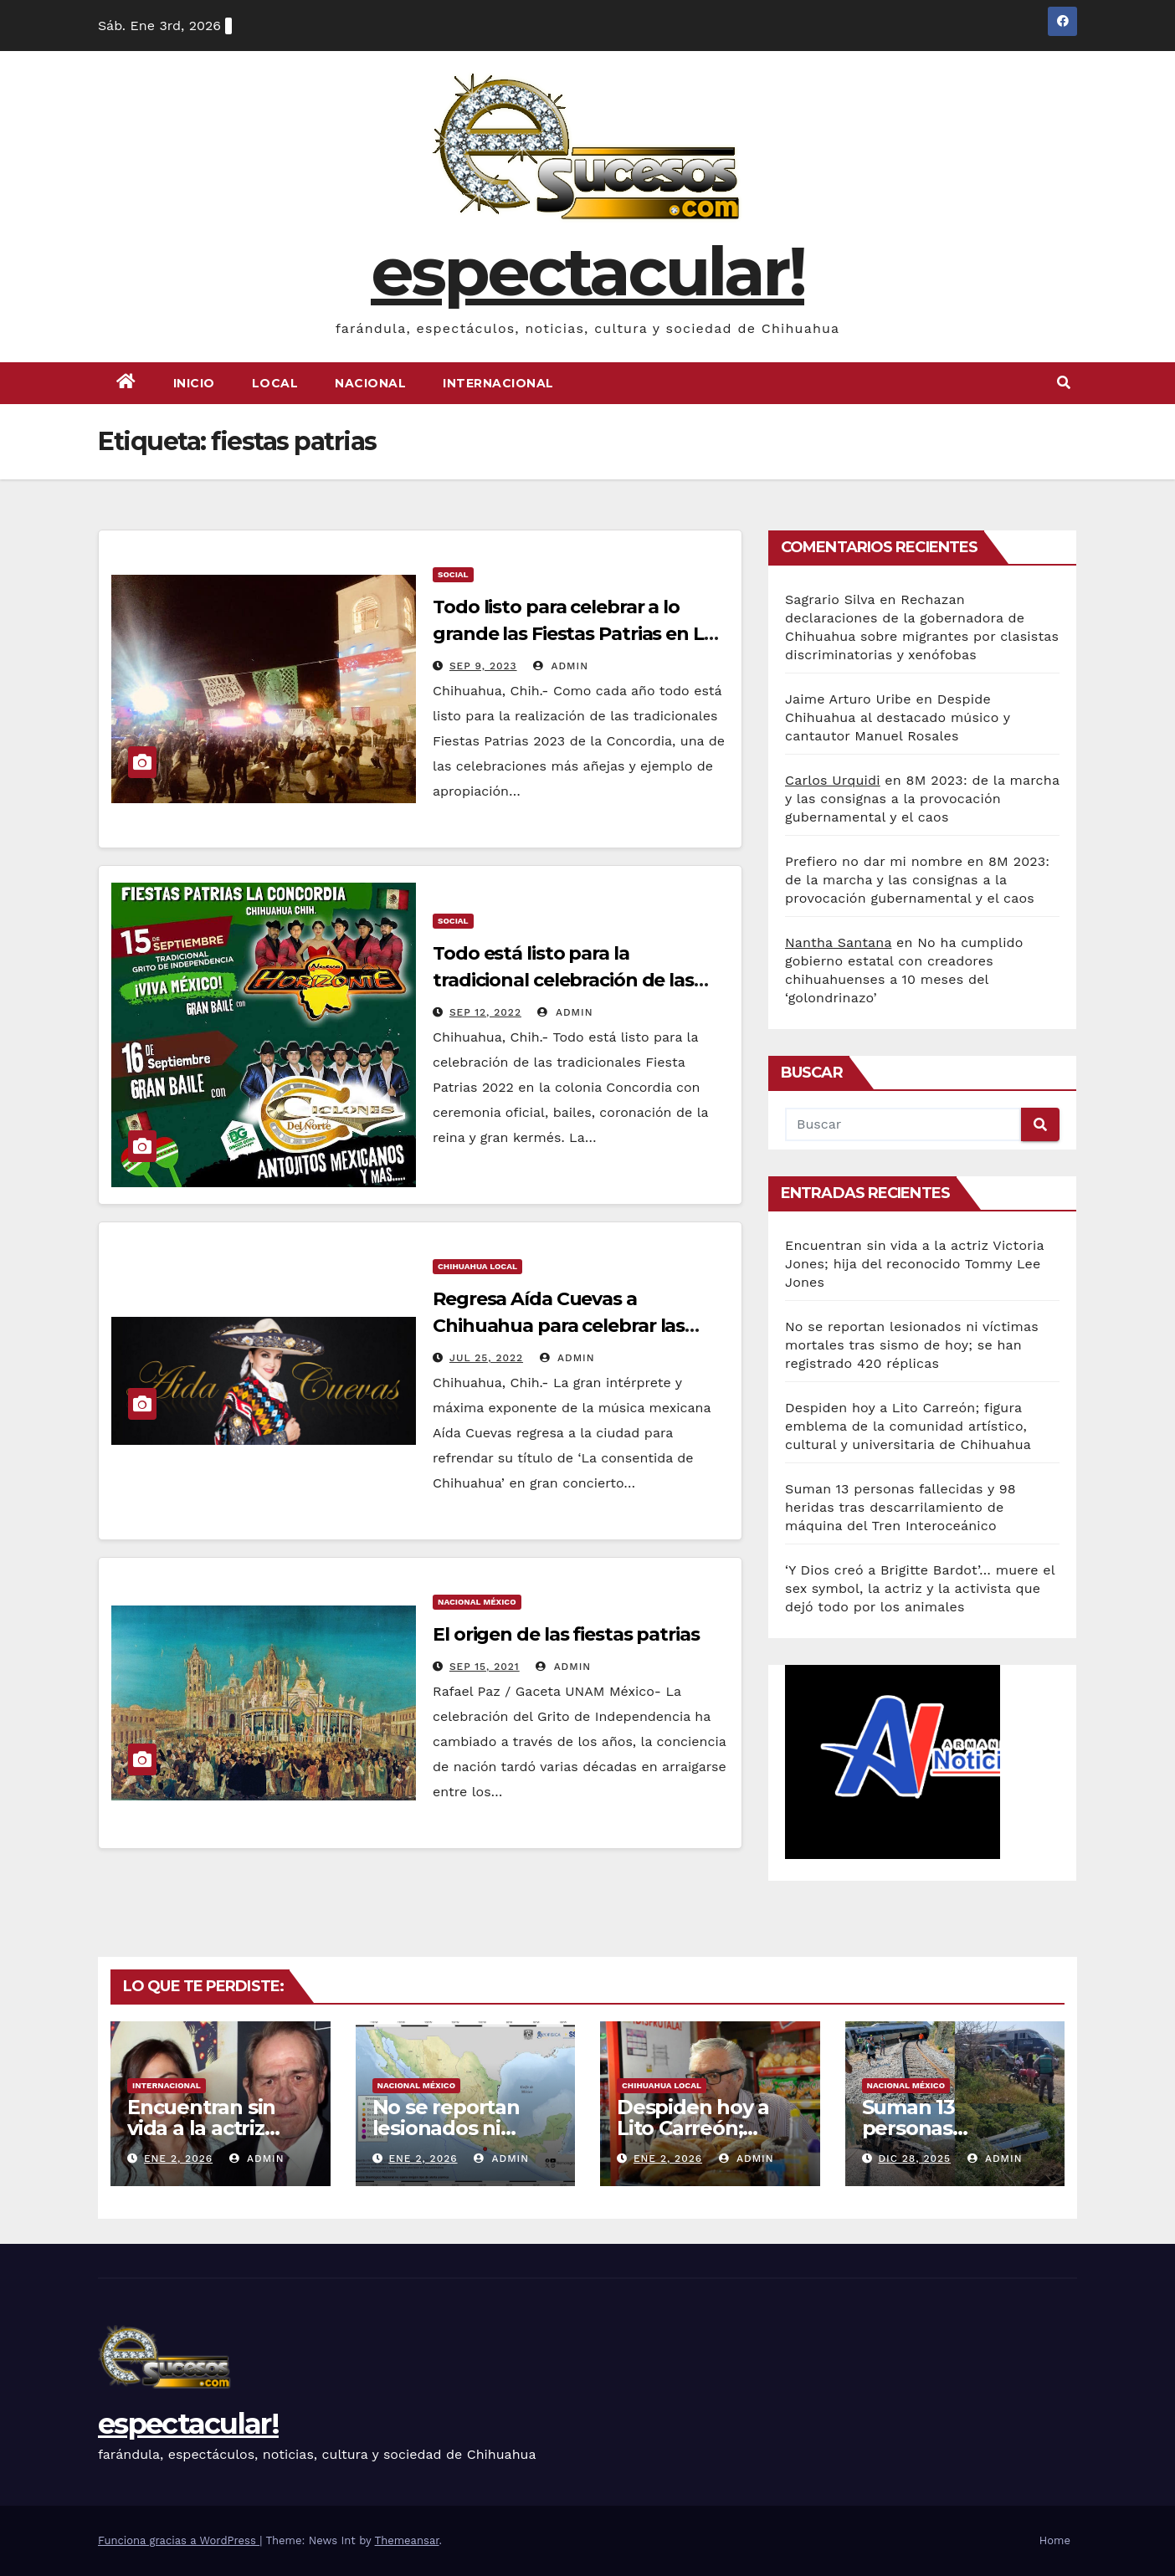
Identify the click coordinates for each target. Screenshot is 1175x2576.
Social (453, 574)
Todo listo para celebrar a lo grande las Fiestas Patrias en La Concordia (574, 634)
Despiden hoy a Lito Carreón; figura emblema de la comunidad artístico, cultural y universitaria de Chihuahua (908, 1426)
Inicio (194, 383)
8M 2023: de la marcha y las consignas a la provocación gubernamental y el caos (922, 798)
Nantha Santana (838, 942)
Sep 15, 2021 (484, 1666)
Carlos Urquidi (832, 780)
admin (560, 666)
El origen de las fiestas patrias (566, 1634)
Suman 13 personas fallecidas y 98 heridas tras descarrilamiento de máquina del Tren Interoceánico (900, 1507)
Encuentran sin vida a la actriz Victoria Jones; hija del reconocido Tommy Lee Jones (914, 1263)
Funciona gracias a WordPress (178, 2540)
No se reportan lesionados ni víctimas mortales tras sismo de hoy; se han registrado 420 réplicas (912, 1345)
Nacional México (477, 1601)
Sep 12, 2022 (485, 1012)
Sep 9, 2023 (483, 666)
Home (1054, 2540)
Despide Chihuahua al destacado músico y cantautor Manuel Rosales (897, 717)
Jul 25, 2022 (486, 1358)
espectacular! (587, 271)
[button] (1063, 383)
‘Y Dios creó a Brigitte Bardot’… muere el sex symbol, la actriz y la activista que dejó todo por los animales (919, 1588)
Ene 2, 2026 (178, 2158)
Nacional (370, 383)
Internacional (498, 383)
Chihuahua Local (477, 1266)
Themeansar (407, 2540)
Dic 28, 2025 (914, 2158)
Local (275, 383)
